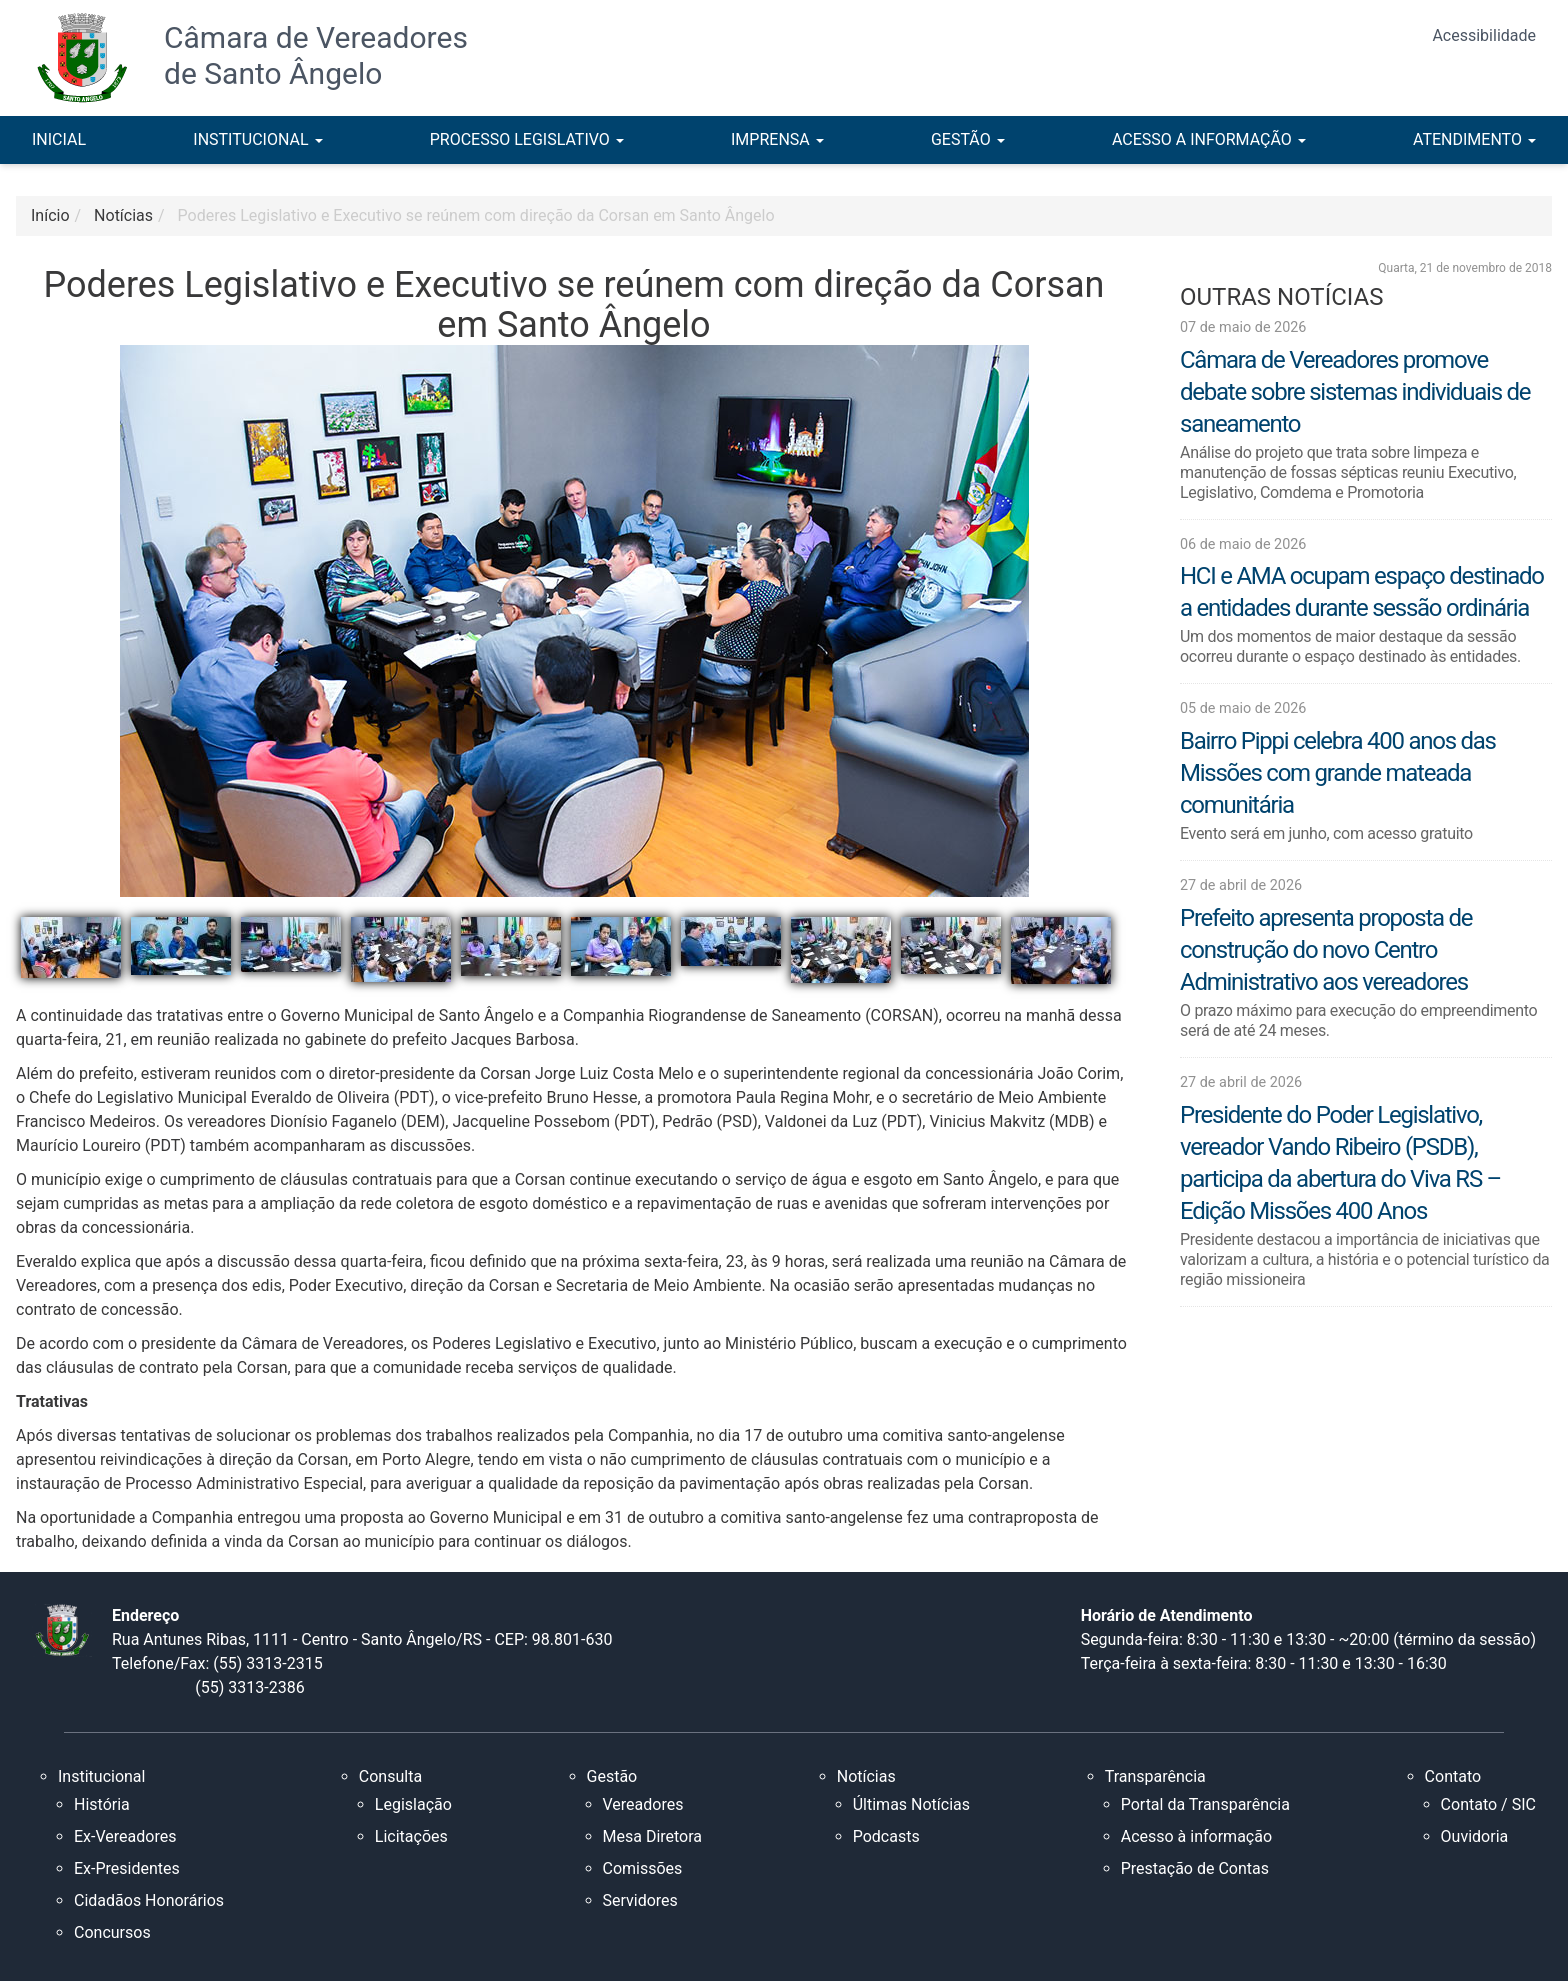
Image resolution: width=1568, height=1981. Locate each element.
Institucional (101, 1776)
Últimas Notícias (911, 1804)
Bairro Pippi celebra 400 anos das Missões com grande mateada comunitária (1338, 773)
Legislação (413, 1804)
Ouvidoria (1475, 1836)
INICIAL (59, 139)
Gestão (612, 1776)
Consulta (390, 1776)
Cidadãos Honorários (149, 1900)
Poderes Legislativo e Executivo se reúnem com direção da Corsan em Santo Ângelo (476, 215)
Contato (1453, 1776)
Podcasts (886, 1836)
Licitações (411, 1836)
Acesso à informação (1196, 1836)
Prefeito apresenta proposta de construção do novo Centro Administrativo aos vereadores (1326, 950)
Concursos (112, 1932)
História (102, 1804)
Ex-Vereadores (125, 1836)
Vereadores (643, 1804)
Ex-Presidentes (127, 1868)
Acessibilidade (1484, 35)
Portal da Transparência (1205, 1804)
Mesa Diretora (653, 1836)
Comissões (643, 1868)
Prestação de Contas (1195, 1868)
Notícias (866, 1776)
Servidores (640, 1900)
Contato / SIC (1488, 1804)
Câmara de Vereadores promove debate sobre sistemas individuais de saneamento (1355, 392)
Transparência (1155, 1776)
